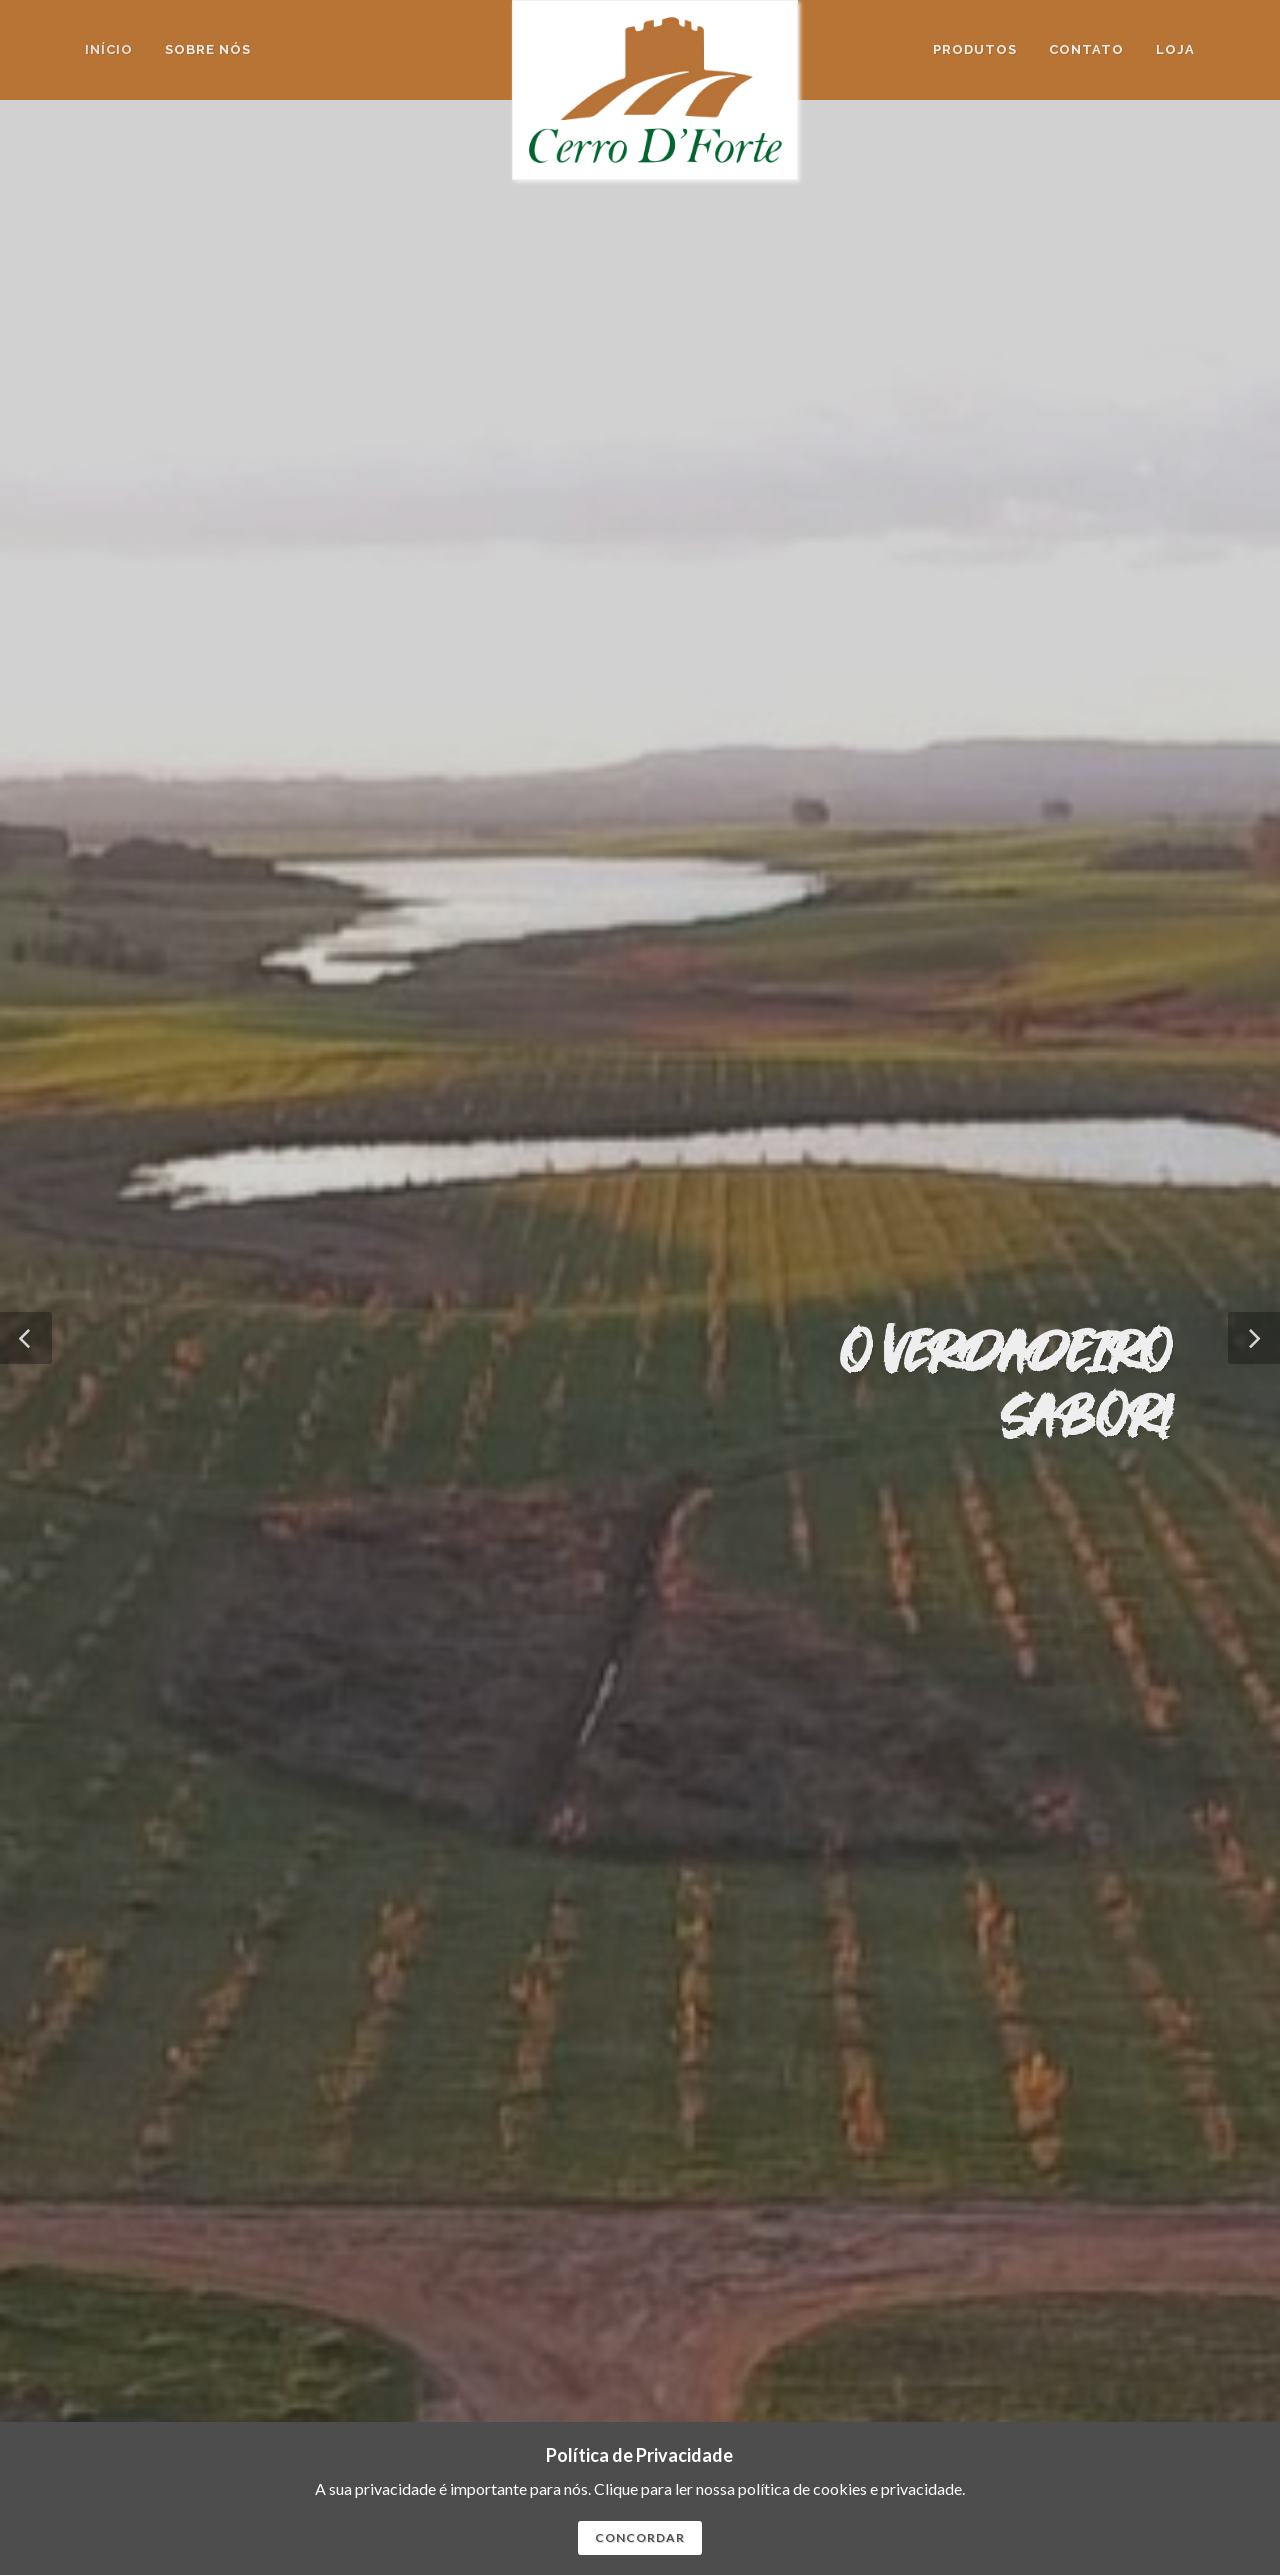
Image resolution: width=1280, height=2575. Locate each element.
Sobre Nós (1084, 2274)
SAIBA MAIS (201, 2091)
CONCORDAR (640, 2537)
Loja (1175, 49)
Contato (1159, 2299)
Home (1023, 2274)
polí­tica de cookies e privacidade (850, 2488)
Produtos (1156, 2274)
